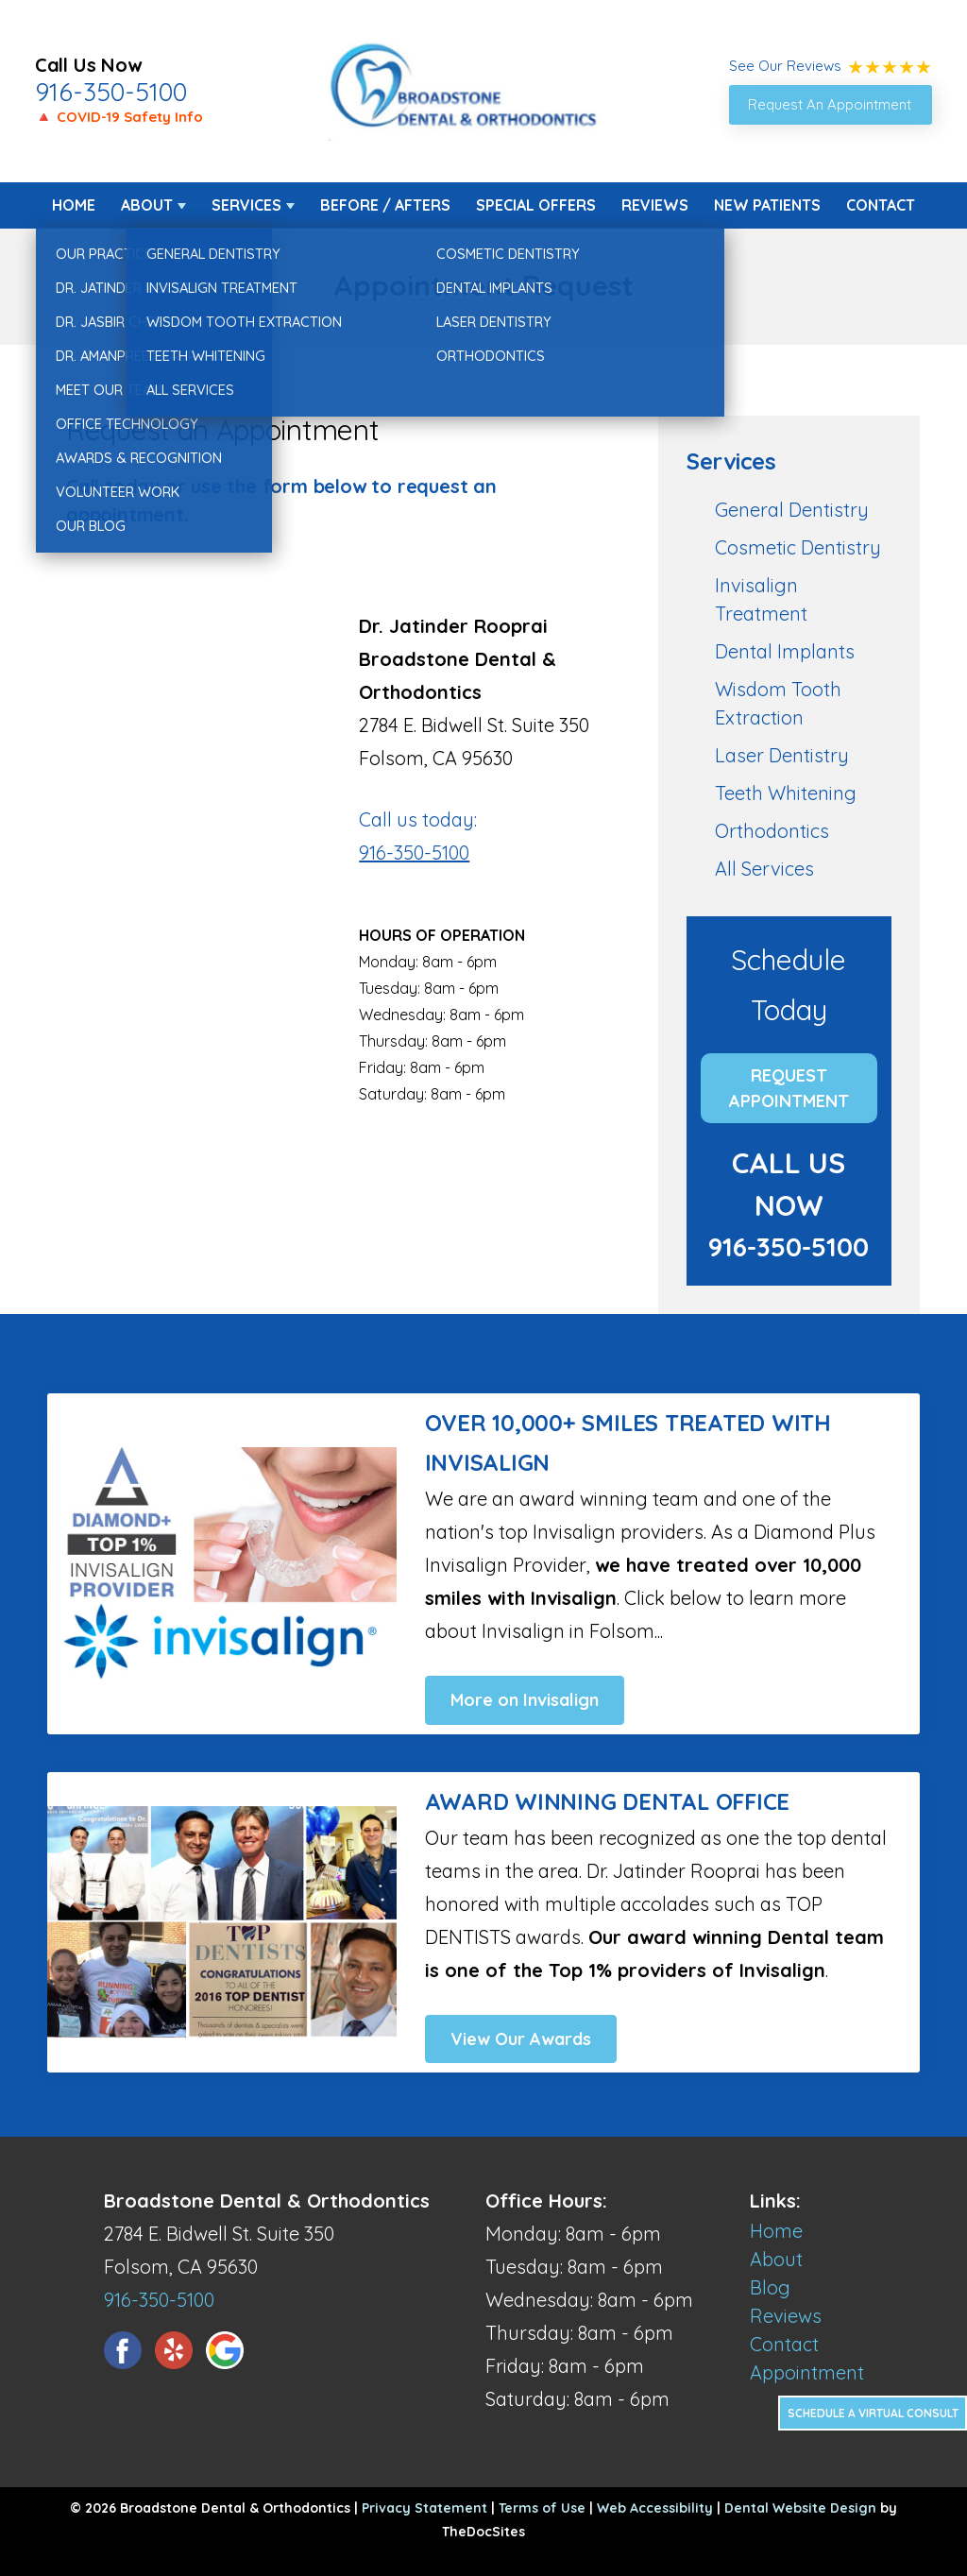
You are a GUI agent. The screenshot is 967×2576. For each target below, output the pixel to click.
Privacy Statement (424, 2507)
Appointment (807, 2372)
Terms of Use (542, 2507)
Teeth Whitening (786, 793)
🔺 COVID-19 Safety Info (119, 117)
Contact (880, 205)
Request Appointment (789, 1088)
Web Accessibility (655, 2507)
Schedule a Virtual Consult (873, 2413)
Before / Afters (385, 205)
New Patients (767, 205)
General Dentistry (792, 509)
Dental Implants (785, 651)
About (147, 205)
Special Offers (536, 205)
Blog (770, 2287)
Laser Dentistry (782, 755)
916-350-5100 (111, 92)
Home (73, 205)
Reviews (654, 205)
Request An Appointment (829, 104)
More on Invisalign (524, 1700)
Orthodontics (772, 831)
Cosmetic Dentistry (798, 547)
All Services (764, 868)
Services (246, 205)
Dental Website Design (800, 2507)
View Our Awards (520, 2039)
